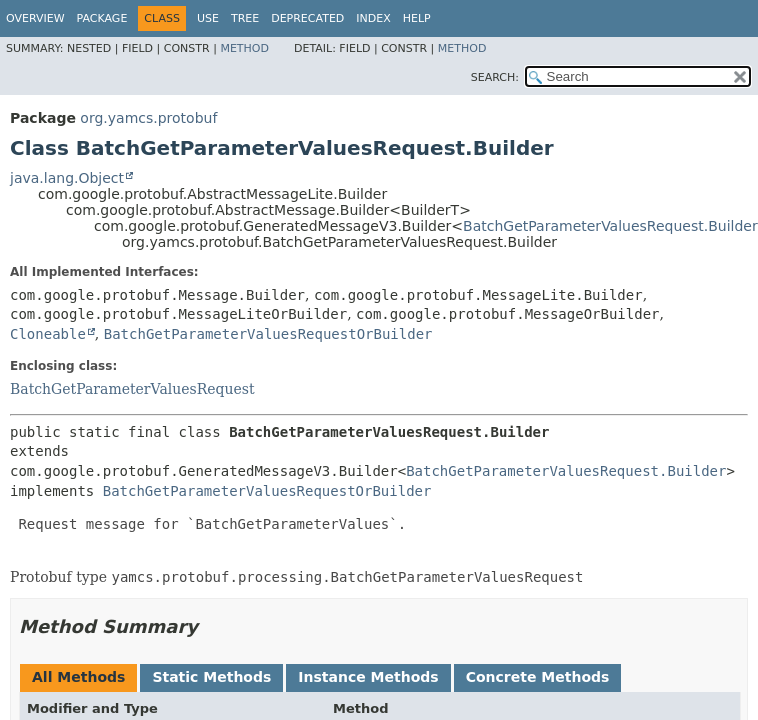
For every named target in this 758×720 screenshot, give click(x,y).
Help (417, 18)
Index (373, 18)
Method (244, 48)
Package (102, 18)
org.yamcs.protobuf (148, 118)
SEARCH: (495, 77)
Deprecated (307, 18)
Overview (35, 18)
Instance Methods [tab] (368, 677)
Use (208, 18)
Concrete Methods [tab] (538, 677)
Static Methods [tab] (211, 677)
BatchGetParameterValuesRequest (132, 389)
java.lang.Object (67, 178)
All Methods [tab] (78, 677)
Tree (245, 18)
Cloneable (48, 334)
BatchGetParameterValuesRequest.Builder (610, 226)
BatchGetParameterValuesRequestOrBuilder (268, 334)
